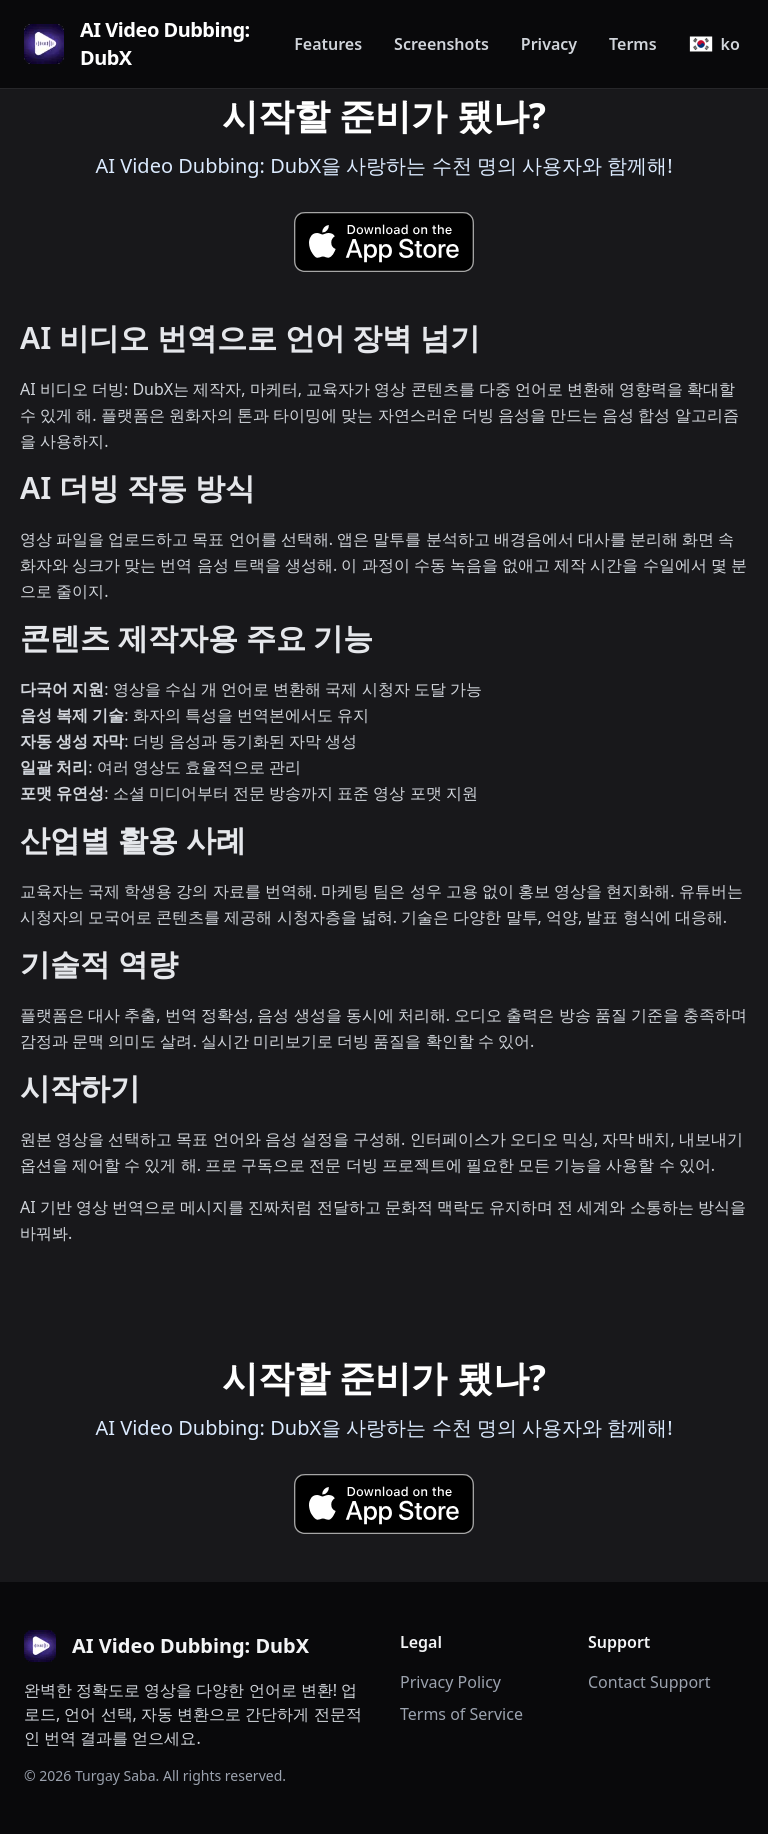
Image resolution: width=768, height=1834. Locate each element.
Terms (633, 44)
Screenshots (441, 44)
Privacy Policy (450, 1682)
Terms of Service (461, 1714)
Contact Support (649, 1682)
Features (328, 44)
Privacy (549, 44)
